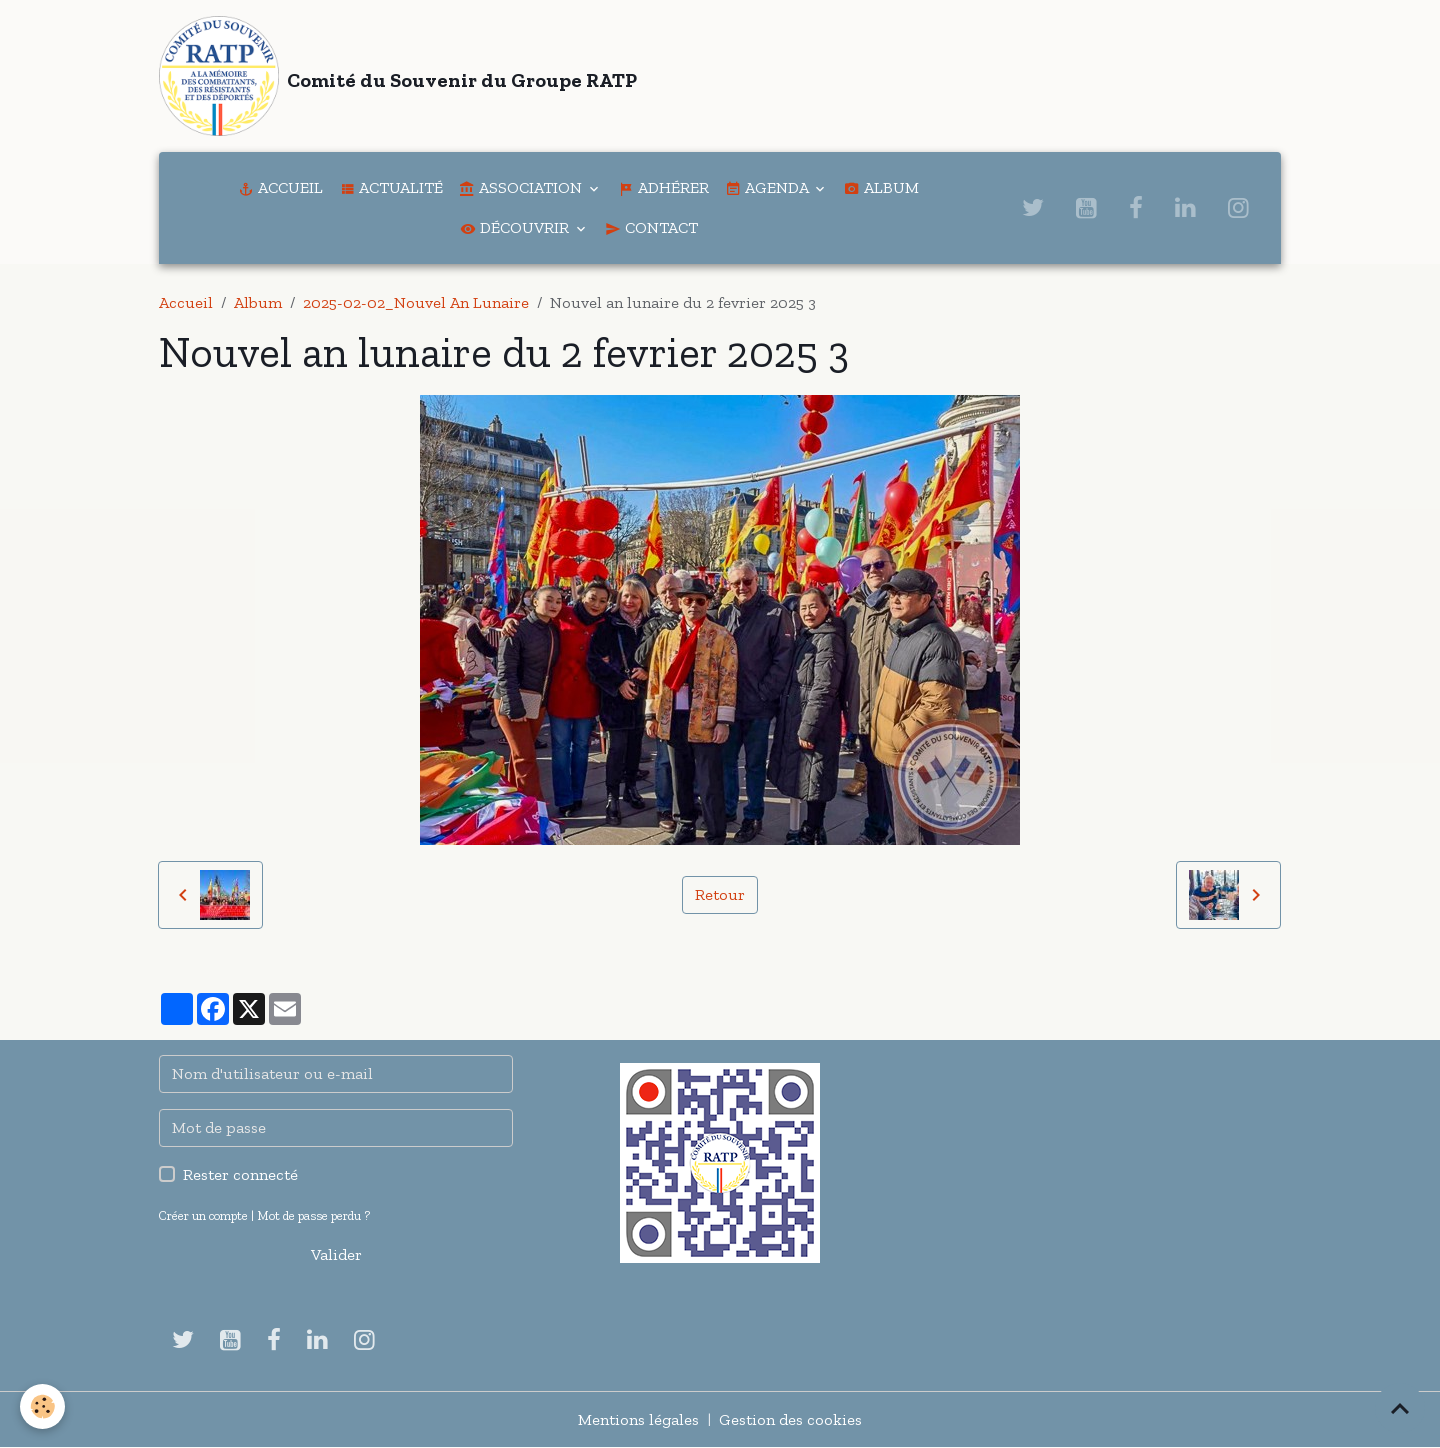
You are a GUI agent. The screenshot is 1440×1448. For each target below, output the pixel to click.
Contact (651, 227)
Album (881, 187)
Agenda (768, 187)
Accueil (280, 187)
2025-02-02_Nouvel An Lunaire (416, 302)
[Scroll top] (1400, 1408)
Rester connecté (240, 1174)
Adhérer (663, 187)
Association (522, 187)
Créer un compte (203, 1215)
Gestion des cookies (790, 1419)
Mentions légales (638, 1419)
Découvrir (516, 227)
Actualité (391, 187)
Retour (720, 894)
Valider (336, 1254)
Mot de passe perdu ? (313, 1215)
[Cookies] (42, 1406)
